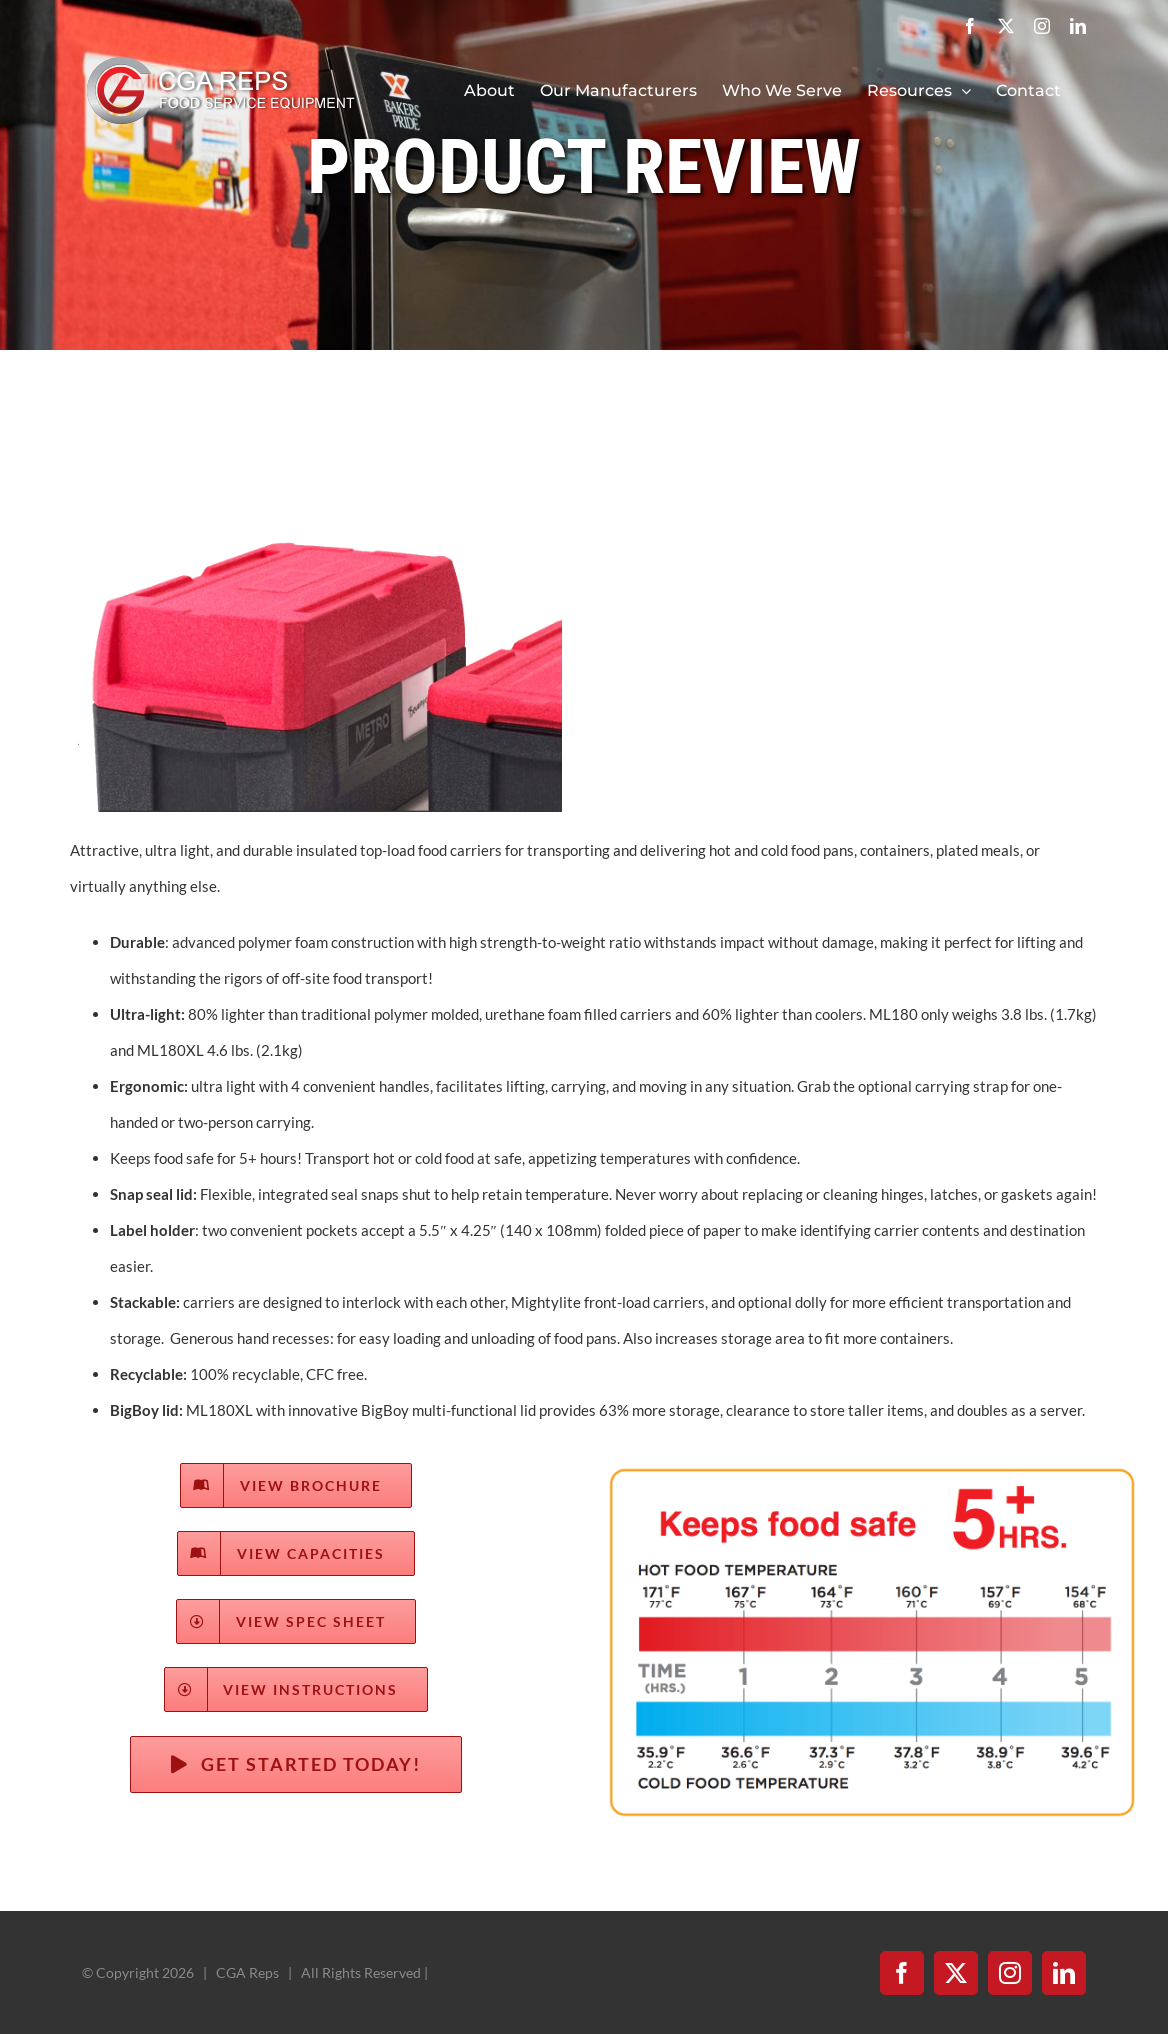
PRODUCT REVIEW (584, 167)
